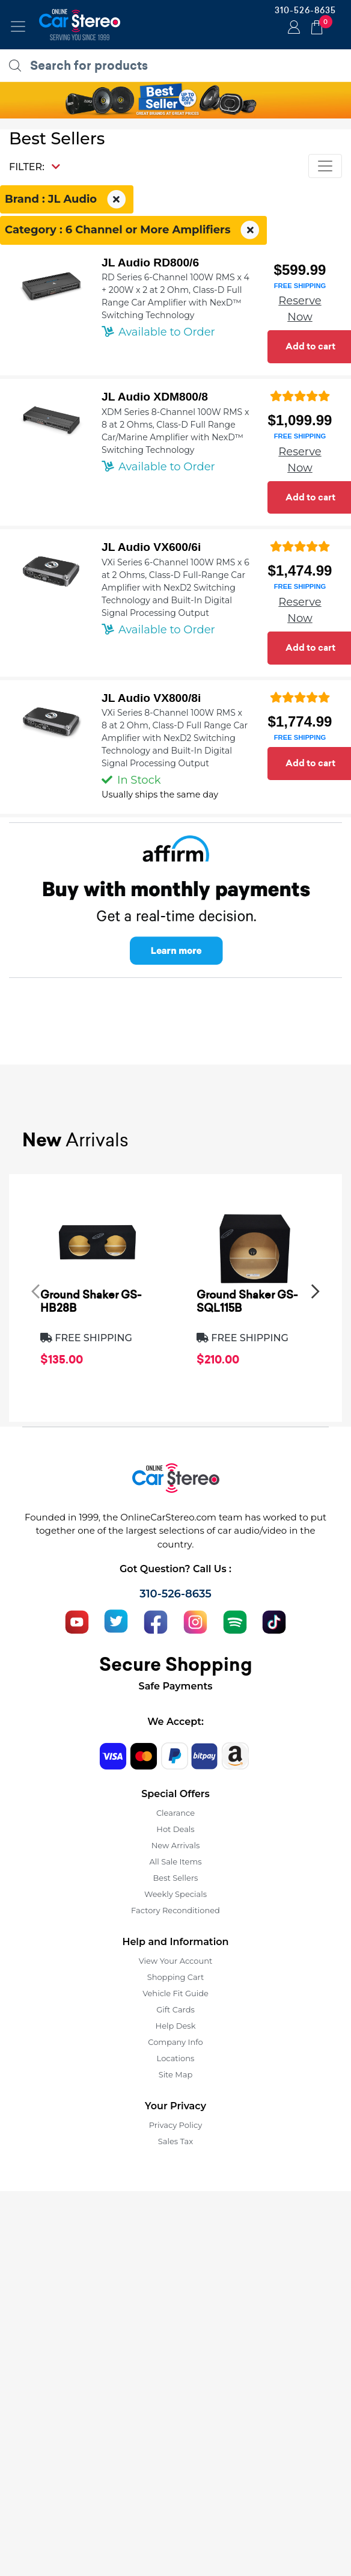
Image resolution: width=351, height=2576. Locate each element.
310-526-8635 (305, 10)
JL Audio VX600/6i (151, 547)
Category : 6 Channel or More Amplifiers (133, 230)
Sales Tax (175, 2141)
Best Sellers (175, 1878)
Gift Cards (175, 2009)
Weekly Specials (175, 1894)
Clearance (175, 1813)
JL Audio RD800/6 (150, 262)
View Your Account (176, 1961)
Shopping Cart (175, 1977)
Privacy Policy (175, 2125)
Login (292, 28)
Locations (176, 2058)
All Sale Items (175, 1861)
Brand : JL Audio (67, 199)
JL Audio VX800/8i (151, 698)
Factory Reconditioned (175, 1910)
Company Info (175, 2042)
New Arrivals (175, 1845)
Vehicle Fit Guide (175, 1993)
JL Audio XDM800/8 (155, 396)
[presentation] (35, 1290)
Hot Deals (175, 1829)
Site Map (176, 2074)
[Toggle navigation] (18, 26)
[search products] (178, 65)
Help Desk (176, 2025)
